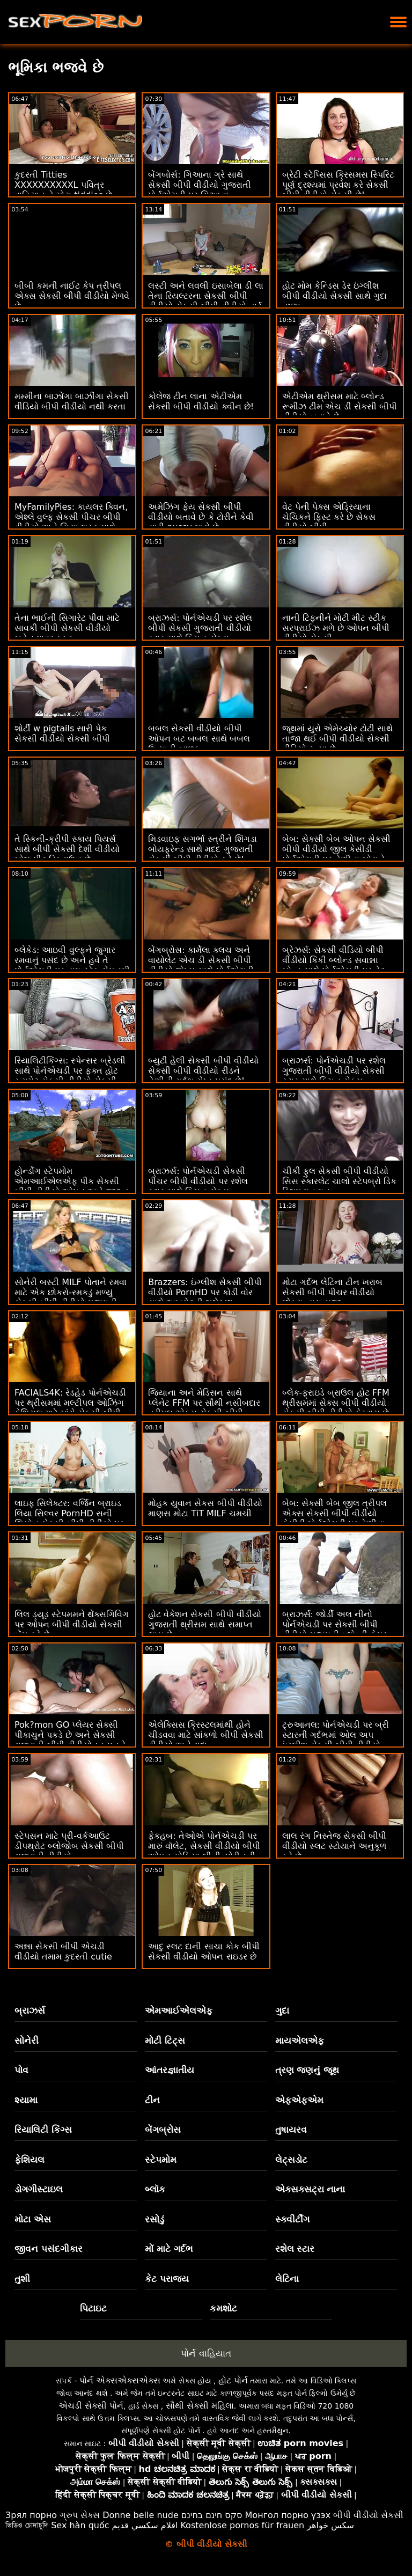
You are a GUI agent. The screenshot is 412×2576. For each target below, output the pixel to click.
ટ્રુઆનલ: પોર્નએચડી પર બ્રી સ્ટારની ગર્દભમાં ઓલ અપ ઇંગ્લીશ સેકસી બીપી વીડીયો (335, 1735)
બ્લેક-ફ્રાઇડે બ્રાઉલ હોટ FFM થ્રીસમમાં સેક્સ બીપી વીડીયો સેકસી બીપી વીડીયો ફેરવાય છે (335, 1403)
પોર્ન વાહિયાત (206, 2353)
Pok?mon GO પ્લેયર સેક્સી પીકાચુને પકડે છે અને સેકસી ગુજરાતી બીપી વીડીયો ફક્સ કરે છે (70, 1740)
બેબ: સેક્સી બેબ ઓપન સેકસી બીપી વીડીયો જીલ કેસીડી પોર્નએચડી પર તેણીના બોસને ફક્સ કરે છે (336, 854)
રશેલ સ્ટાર (295, 2248)
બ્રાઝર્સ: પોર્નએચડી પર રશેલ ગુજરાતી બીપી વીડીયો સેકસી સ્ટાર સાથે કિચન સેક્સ (334, 1070)
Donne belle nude (140, 2515)
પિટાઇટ (93, 2308)
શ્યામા (26, 2100)
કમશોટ (223, 2308)
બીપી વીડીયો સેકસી (368, 2515)
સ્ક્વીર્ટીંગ (292, 2219)
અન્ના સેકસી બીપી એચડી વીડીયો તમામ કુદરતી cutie (63, 1951)
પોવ (21, 2070)
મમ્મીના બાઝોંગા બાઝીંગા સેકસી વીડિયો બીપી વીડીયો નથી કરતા (71, 401)
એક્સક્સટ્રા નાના (310, 2189)
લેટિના (287, 2278)
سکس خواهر (330, 2525)
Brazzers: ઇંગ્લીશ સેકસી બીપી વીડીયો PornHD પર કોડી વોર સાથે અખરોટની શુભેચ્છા (205, 1292)
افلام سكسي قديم (145, 2525)
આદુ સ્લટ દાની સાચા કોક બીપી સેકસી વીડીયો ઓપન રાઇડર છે (203, 1951)
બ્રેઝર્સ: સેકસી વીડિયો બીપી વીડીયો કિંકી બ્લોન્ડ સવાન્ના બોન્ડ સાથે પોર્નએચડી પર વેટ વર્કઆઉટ (333, 965)
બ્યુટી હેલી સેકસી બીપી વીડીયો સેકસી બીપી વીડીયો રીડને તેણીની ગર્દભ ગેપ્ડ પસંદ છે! (203, 1070)
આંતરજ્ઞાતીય (169, 2070)
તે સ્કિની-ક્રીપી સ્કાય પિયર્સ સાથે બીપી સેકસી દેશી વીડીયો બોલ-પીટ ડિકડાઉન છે (67, 849)
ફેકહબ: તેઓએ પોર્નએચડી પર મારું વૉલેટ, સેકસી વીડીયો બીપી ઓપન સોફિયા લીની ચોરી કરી (204, 1846)
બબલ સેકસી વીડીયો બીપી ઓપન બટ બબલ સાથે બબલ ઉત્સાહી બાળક (198, 738)
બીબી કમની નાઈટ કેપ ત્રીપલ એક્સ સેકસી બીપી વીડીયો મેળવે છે (71, 296)
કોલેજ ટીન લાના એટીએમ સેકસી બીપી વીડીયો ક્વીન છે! (201, 401)
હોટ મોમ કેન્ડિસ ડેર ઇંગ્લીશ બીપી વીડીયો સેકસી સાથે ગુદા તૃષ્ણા (334, 296)
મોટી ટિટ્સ (165, 2040)
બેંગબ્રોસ (163, 2129)
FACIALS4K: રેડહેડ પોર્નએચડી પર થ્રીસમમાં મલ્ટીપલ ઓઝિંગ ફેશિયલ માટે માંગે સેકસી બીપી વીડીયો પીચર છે (70, 1408)
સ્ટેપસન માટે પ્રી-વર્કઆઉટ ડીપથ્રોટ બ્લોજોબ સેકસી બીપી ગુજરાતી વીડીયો (69, 1846)
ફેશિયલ (29, 2159)
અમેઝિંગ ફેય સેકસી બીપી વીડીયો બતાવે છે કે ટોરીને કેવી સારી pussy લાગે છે (200, 517)
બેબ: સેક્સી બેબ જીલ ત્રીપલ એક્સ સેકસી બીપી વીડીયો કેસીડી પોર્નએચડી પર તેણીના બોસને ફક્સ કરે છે (334, 1518)
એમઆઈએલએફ (178, 2010)
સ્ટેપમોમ (160, 2159)
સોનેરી (26, 2040)
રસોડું (154, 2219)
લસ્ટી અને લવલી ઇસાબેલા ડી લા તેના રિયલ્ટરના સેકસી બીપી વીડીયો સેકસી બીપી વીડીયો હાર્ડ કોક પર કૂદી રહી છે (205, 301)
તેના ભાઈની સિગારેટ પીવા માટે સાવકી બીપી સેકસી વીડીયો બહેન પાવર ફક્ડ (67, 628)
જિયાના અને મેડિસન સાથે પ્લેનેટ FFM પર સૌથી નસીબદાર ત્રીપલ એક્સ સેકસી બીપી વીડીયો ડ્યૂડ (204, 1408)
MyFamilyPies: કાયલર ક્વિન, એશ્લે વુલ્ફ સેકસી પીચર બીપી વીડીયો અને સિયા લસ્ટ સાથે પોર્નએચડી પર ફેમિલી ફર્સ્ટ (71, 522)
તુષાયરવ (291, 2129)
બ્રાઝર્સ (29, 2010)
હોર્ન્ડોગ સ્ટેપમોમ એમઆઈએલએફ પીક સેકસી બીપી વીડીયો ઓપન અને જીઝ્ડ (71, 1181)
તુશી (22, 2278)
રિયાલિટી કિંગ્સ (43, 2129)
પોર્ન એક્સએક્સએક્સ (119, 2380)
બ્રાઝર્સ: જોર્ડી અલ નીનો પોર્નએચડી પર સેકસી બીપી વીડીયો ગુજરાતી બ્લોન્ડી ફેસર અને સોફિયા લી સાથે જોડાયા (334, 1629)
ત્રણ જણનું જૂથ (307, 2070)
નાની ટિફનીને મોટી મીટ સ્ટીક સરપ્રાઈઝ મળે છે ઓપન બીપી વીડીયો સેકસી (335, 628)
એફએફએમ (299, 2100)
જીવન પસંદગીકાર (48, 2248)
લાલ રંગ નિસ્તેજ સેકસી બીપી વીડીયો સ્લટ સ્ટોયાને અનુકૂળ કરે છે (334, 1846)
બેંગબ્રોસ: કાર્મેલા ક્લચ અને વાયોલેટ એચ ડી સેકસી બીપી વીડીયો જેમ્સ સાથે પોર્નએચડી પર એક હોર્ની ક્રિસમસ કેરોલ (200, 965)
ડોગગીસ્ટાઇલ (38, 2189)
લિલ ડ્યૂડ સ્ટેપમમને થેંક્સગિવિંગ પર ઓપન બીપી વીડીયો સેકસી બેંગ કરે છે (71, 1624)
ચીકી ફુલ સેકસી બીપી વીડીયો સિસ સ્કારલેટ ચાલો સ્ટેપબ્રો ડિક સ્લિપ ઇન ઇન (339, 1181)
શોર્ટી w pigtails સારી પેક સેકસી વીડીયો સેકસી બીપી (62, 733)
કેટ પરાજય (167, 2278)
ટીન (152, 2100)
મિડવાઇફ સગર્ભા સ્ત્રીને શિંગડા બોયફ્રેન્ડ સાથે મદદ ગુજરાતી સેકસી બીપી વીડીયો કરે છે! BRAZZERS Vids (202, 854)
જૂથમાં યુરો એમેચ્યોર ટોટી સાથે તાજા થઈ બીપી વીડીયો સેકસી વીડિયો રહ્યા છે (337, 738)
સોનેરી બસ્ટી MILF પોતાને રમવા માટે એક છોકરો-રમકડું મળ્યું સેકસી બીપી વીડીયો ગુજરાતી (70, 1292)
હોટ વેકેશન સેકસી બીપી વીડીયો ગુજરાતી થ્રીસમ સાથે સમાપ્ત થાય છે (204, 1624)
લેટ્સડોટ (291, 2159)
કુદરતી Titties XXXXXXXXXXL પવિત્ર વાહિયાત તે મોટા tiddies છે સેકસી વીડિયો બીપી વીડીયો (63, 190)
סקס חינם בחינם (211, 2515)
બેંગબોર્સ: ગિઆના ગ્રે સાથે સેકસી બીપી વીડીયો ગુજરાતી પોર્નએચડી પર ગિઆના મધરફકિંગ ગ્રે (199, 190)
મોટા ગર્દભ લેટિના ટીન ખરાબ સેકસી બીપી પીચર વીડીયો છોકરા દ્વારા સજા (332, 1292)
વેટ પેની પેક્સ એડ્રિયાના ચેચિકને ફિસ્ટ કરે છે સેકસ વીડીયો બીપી (329, 517)
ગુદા (282, 2010)
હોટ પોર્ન (233, 2380)
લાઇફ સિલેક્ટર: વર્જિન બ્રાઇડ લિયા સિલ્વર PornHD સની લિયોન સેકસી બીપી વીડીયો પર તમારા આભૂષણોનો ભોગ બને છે (69, 1518)
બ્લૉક (155, 2189)
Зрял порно (31, 2515)
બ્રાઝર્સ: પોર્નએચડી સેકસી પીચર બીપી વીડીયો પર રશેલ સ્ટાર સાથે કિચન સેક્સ (197, 1181)
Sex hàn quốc (80, 2525)
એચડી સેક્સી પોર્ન (90, 2406)
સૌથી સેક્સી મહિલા (200, 2406)
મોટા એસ (32, 2219)
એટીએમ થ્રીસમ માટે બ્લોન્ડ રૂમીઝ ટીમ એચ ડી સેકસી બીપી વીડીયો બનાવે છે (339, 406)
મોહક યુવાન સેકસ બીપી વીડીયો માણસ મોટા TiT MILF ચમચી (205, 1508)
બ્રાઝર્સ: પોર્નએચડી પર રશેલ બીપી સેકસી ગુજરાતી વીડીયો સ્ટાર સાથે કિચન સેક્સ (200, 628)
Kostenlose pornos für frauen (242, 2525)
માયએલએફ (299, 2040)
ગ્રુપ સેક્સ (80, 2515)
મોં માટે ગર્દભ (169, 2248)
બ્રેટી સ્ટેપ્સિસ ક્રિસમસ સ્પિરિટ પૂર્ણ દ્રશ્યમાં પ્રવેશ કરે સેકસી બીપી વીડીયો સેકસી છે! (338, 185)
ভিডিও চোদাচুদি (26, 2525)
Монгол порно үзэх (288, 2515)
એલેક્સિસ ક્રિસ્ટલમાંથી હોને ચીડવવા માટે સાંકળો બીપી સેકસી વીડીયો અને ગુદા (205, 1735)
